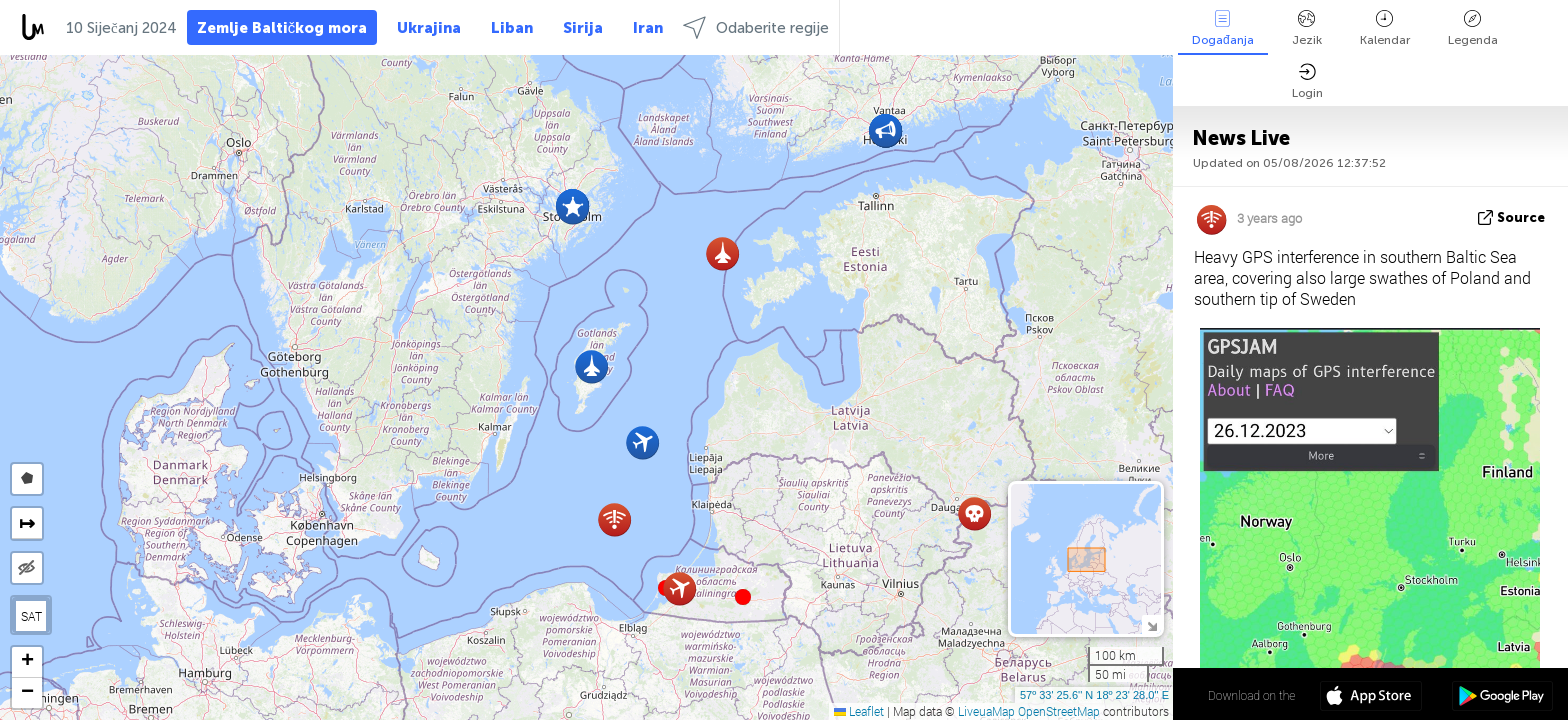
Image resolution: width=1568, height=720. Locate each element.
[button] (743, 597)
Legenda (1473, 28)
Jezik (1307, 28)
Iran (648, 28)
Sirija (583, 28)
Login (1307, 81)
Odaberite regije (756, 27)
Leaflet (859, 711)
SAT (31, 616)
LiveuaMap (986, 711)
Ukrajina (429, 28)
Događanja (1223, 28)
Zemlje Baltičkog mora (282, 28)
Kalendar (1385, 28)
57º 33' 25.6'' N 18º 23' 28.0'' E (1094, 695)
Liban (512, 28)
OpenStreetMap (1059, 711)
